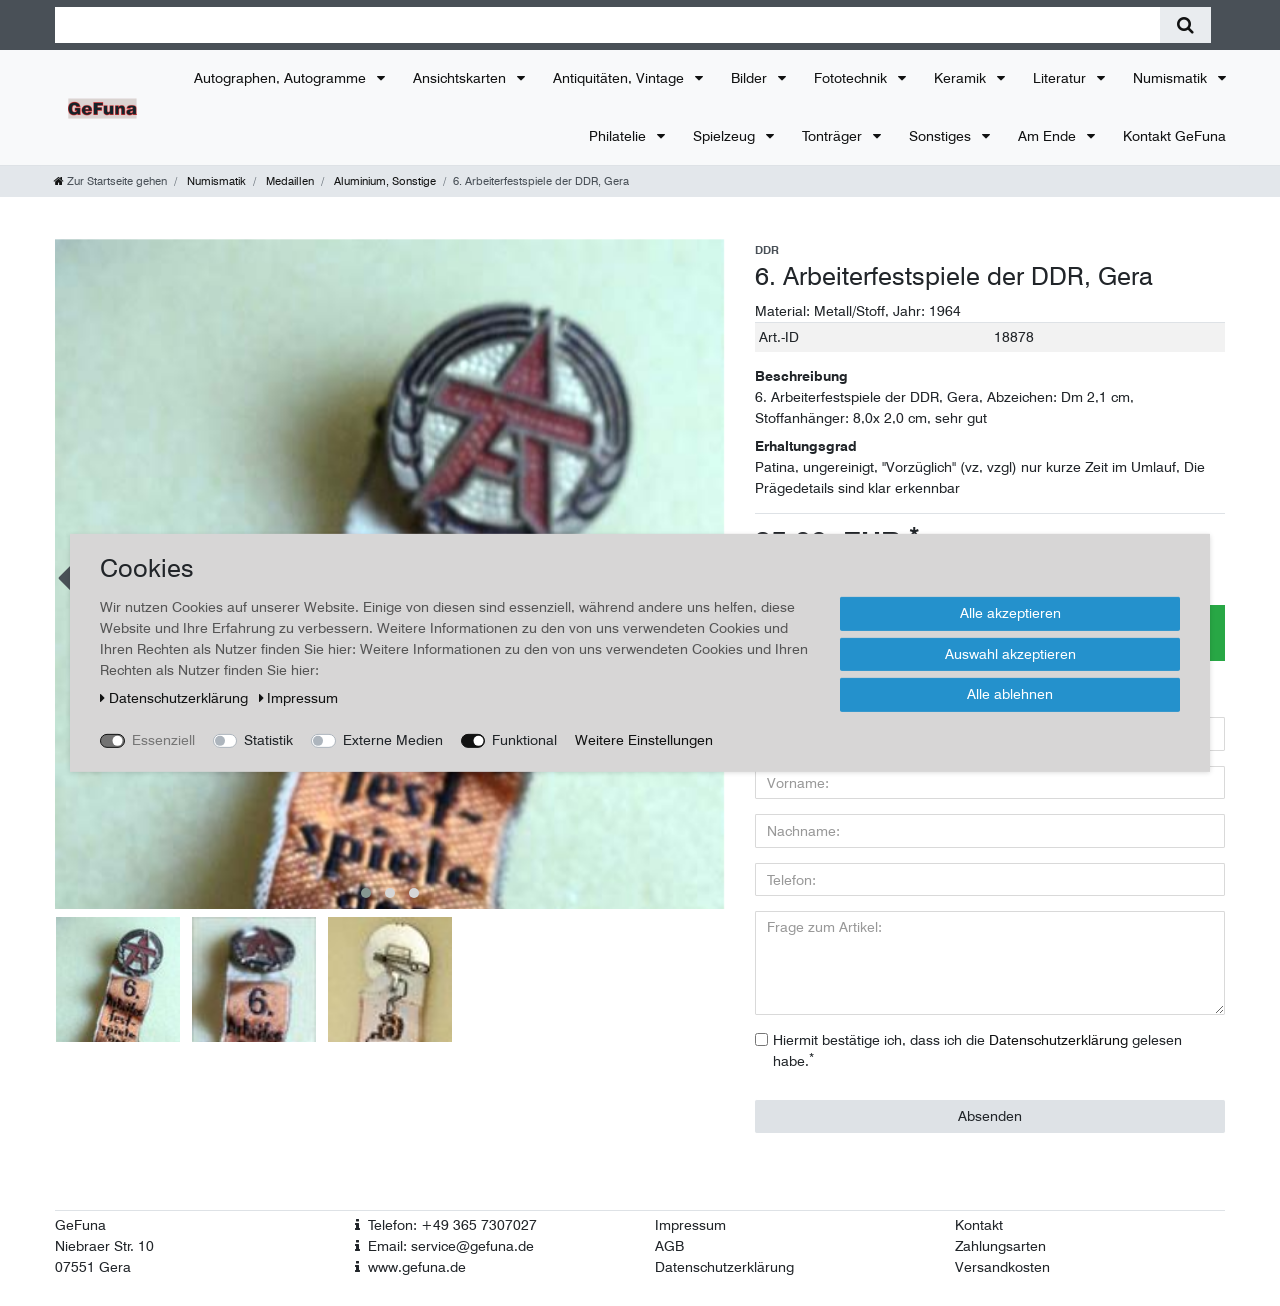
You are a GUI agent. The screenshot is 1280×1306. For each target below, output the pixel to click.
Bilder (751, 78)
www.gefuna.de (417, 1267)
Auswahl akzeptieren (1010, 653)
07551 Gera (93, 1267)
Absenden (990, 1116)
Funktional (524, 740)
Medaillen (288, 181)
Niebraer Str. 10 (104, 1246)
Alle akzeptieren (1010, 613)
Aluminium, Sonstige (383, 181)
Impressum (690, 1225)
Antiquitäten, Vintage (620, 78)
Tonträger (834, 136)
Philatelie (619, 136)
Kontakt (979, 1225)
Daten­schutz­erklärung (176, 698)
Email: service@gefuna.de (451, 1246)
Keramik (962, 78)
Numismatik (1172, 78)
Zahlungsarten (1000, 1246)
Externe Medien (393, 740)
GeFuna (80, 1225)
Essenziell (163, 740)
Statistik (268, 740)
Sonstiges (942, 136)
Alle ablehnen (1010, 694)
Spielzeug (726, 136)
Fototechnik (852, 78)
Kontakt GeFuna (1174, 136)
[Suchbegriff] (607, 25)
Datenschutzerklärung (724, 1267)
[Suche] (1185, 25)
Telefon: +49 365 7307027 (452, 1225)
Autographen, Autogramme (282, 78)
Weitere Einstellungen (644, 740)
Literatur (1061, 78)
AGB (669, 1246)
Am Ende (1049, 136)
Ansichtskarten (461, 78)
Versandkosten (1002, 1267)
